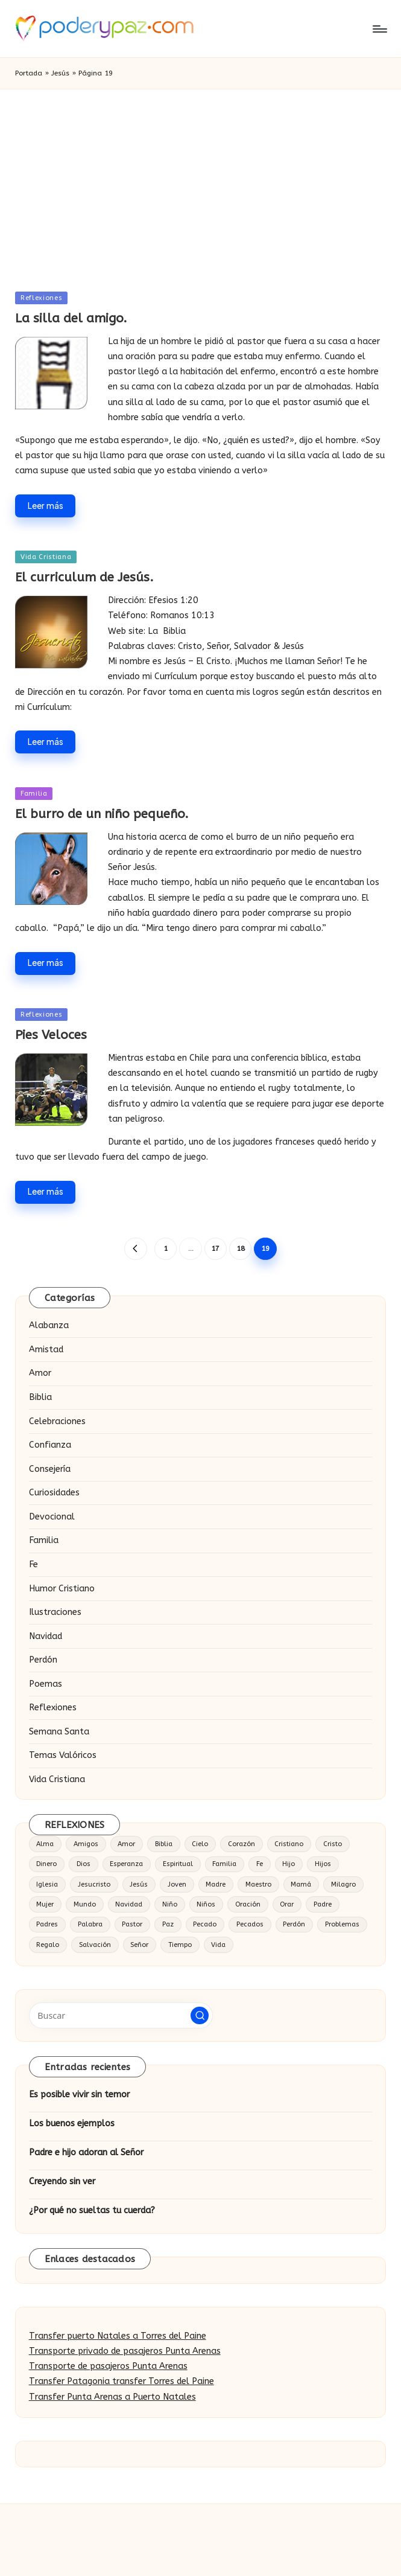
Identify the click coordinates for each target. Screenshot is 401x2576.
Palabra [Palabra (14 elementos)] (90, 1924)
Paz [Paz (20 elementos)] (168, 1924)
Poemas (45, 1684)
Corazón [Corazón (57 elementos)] (241, 1844)
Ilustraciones (55, 1612)
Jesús (60, 73)
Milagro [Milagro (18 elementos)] (343, 1884)
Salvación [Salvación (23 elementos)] (95, 1945)
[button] (135, 1249)
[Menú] (379, 29)
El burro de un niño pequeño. (102, 814)
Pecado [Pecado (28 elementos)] (204, 1924)
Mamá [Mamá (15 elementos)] (301, 1884)
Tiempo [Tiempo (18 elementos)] (180, 1945)
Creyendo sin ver (62, 2181)
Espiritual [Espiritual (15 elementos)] (178, 1864)
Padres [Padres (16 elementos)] (47, 1924)
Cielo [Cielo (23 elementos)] (200, 1844)
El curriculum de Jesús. (84, 577)
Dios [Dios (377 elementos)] (83, 1864)
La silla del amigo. (71, 318)
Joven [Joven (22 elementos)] (177, 1884)
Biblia (40, 1397)
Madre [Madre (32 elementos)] (216, 1884)
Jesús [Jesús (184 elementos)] (139, 1884)
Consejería (50, 1469)
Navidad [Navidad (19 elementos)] (128, 1904)
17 (215, 1248)
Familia (34, 793)
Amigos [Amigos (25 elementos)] (86, 1844)
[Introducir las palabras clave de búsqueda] (121, 2015)
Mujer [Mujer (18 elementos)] (45, 1904)
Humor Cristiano (62, 1589)
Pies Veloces (51, 1035)
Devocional (52, 1517)
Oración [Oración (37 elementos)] (247, 1904)
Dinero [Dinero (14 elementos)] (46, 1864)
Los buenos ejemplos (72, 2123)
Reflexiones (41, 298)
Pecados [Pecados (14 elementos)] (250, 1924)
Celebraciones (57, 1421)
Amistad (46, 1349)
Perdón (43, 1660)
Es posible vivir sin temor (79, 2094)
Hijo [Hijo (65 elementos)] (288, 1864)
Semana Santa (59, 1732)
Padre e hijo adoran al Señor (86, 2152)
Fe (33, 1564)
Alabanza (49, 1325)
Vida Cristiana (46, 557)
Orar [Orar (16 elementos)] (287, 1904)
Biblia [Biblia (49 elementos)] (163, 1844)
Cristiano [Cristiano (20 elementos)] (288, 1844)
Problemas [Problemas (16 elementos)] (342, 1924)
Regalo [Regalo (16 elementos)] (47, 1945)
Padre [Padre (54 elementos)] (323, 1904)
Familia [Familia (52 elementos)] (224, 1864)
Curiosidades (54, 1493)
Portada (28, 73)
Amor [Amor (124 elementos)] (126, 1844)
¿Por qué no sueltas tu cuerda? (92, 2210)
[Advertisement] (200, 179)
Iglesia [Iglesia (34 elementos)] (47, 1884)
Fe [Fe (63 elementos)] (259, 1864)
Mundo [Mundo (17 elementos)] (85, 1904)
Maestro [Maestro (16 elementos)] (258, 1884)
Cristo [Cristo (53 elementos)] (332, 1844)
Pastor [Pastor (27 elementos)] (132, 1924)
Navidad (45, 1636)
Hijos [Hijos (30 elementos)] (323, 1864)
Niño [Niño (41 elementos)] (169, 1904)
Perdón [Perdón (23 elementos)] (294, 1924)
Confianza (50, 1445)
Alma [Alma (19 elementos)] (45, 1844)
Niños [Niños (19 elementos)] (206, 1904)
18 (240, 1248)
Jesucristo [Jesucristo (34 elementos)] (94, 1884)
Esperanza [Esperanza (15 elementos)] (126, 1864)
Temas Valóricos (62, 1755)
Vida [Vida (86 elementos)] (218, 1945)
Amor (40, 1373)
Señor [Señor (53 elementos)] (139, 1945)
